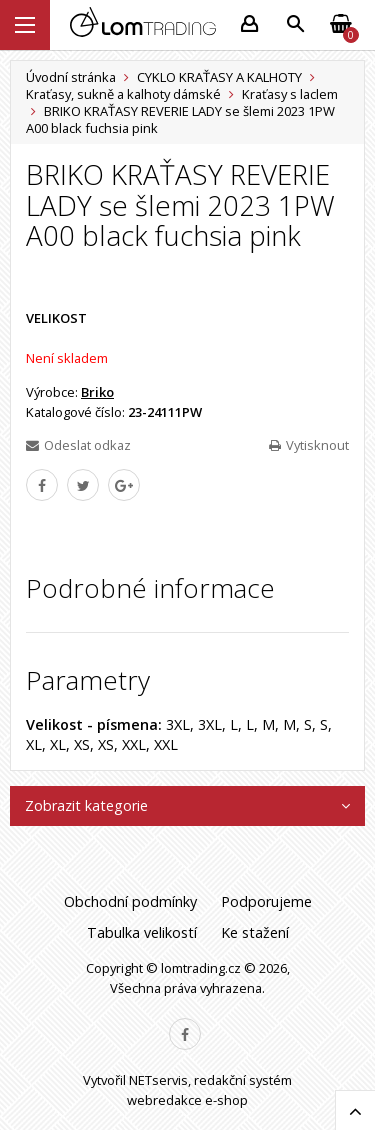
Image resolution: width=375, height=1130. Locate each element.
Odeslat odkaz (78, 445)
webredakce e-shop (187, 1100)
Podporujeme (266, 901)
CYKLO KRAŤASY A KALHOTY (219, 77)
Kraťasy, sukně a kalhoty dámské (123, 94)
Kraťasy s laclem (290, 94)
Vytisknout (309, 445)
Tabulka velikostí (142, 932)
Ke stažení (255, 932)
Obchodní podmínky (130, 901)
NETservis (158, 1080)
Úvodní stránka (71, 77)
